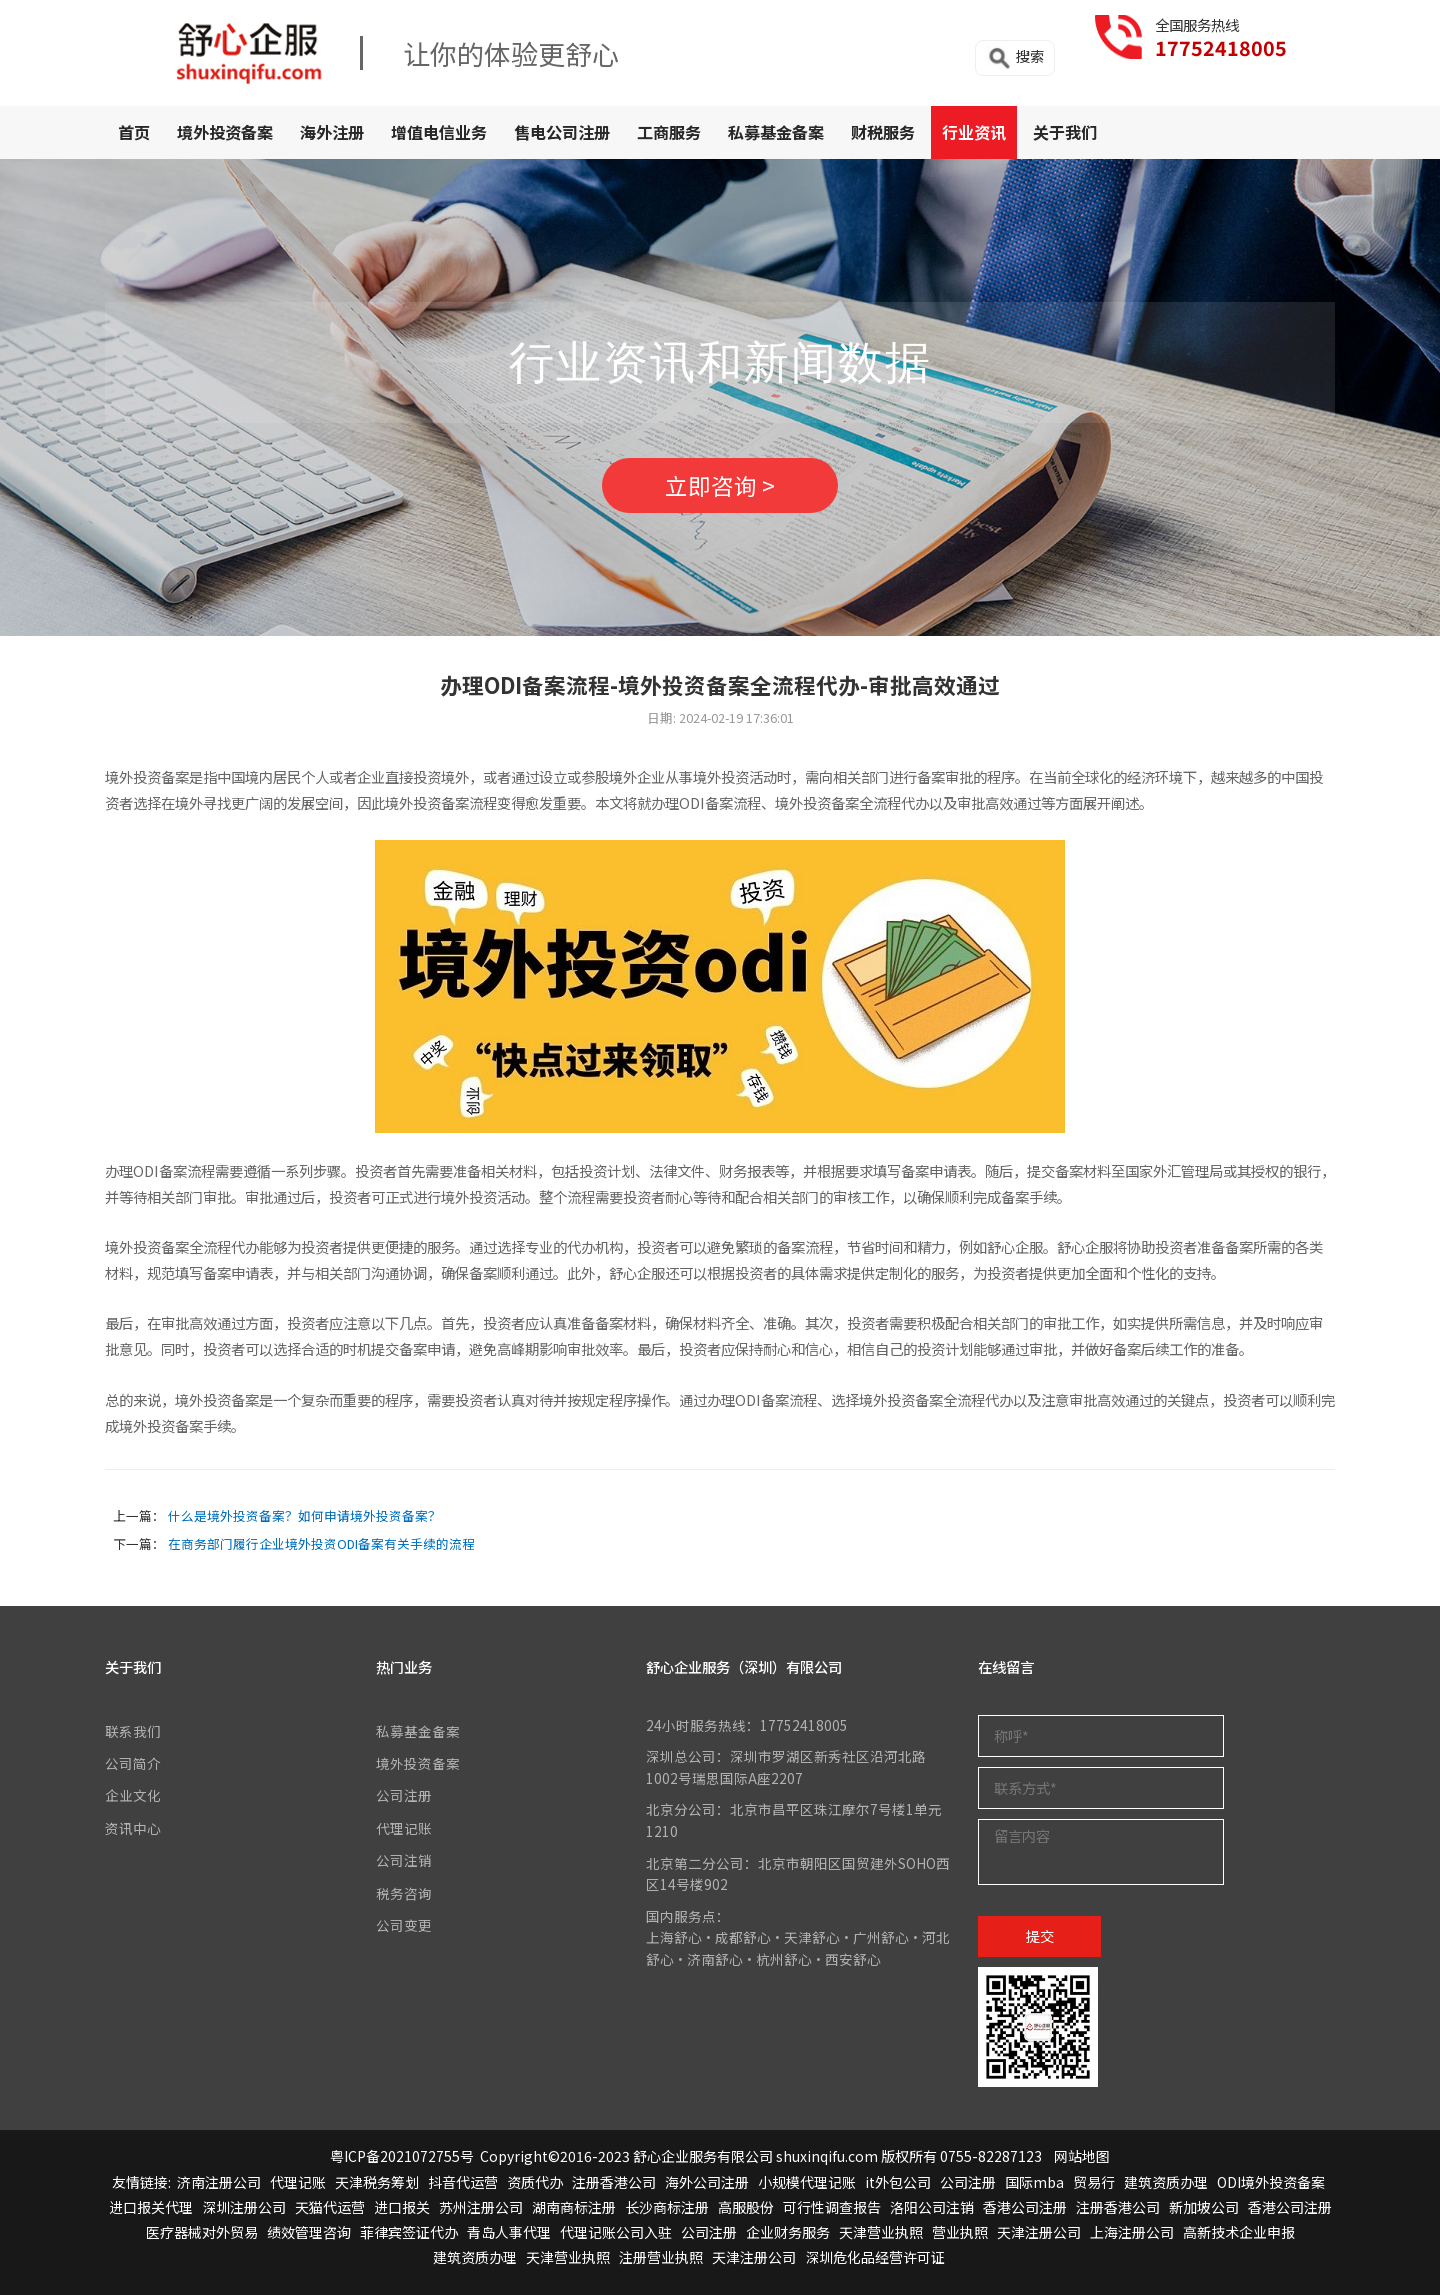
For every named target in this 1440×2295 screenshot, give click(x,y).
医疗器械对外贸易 (202, 2232)
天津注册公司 (1039, 2232)
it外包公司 (898, 2182)
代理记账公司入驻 (616, 2232)
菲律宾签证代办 (409, 2232)
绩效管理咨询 (309, 2232)
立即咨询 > (720, 485)
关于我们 (1065, 132)
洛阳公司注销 (932, 2207)
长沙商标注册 (667, 2207)
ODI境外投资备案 (1271, 2182)
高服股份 (746, 2207)
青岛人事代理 (509, 2232)
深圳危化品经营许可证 (875, 2257)
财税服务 (883, 132)
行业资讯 (974, 132)
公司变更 (404, 1925)
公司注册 (404, 1795)
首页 (134, 132)
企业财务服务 (788, 2232)
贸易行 (1094, 2182)
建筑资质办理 (1166, 2182)
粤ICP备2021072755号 (402, 2156)
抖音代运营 (463, 2182)
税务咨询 (404, 1893)
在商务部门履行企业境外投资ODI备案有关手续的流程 (321, 1543)
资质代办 (535, 2182)
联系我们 (133, 1731)
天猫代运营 (330, 2207)
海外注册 (332, 132)
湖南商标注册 (574, 2207)
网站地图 (1082, 2156)
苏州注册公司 (481, 2207)
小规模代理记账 (807, 2182)
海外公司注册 (707, 2182)
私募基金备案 (776, 132)
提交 (1040, 1935)
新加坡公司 (1204, 2207)
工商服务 (669, 132)
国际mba (1034, 2182)
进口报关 (402, 2207)
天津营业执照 (881, 2232)
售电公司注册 (562, 132)
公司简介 (133, 1763)
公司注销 (404, 1860)
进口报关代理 (151, 2207)
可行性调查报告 (832, 2207)
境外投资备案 (225, 132)
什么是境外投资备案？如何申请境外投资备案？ (304, 1515)
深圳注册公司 (244, 2207)
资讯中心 (133, 1828)
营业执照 (960, 2232)
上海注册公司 (1132, 2232)
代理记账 (404, 1828)
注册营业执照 (661, 2257)
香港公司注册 (1025, 2207)
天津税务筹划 (377, 2182)
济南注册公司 (219, 2182)
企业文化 (133, 1795)
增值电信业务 (439, 132)
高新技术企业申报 (1239, 2232)
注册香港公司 (614, 2182)
